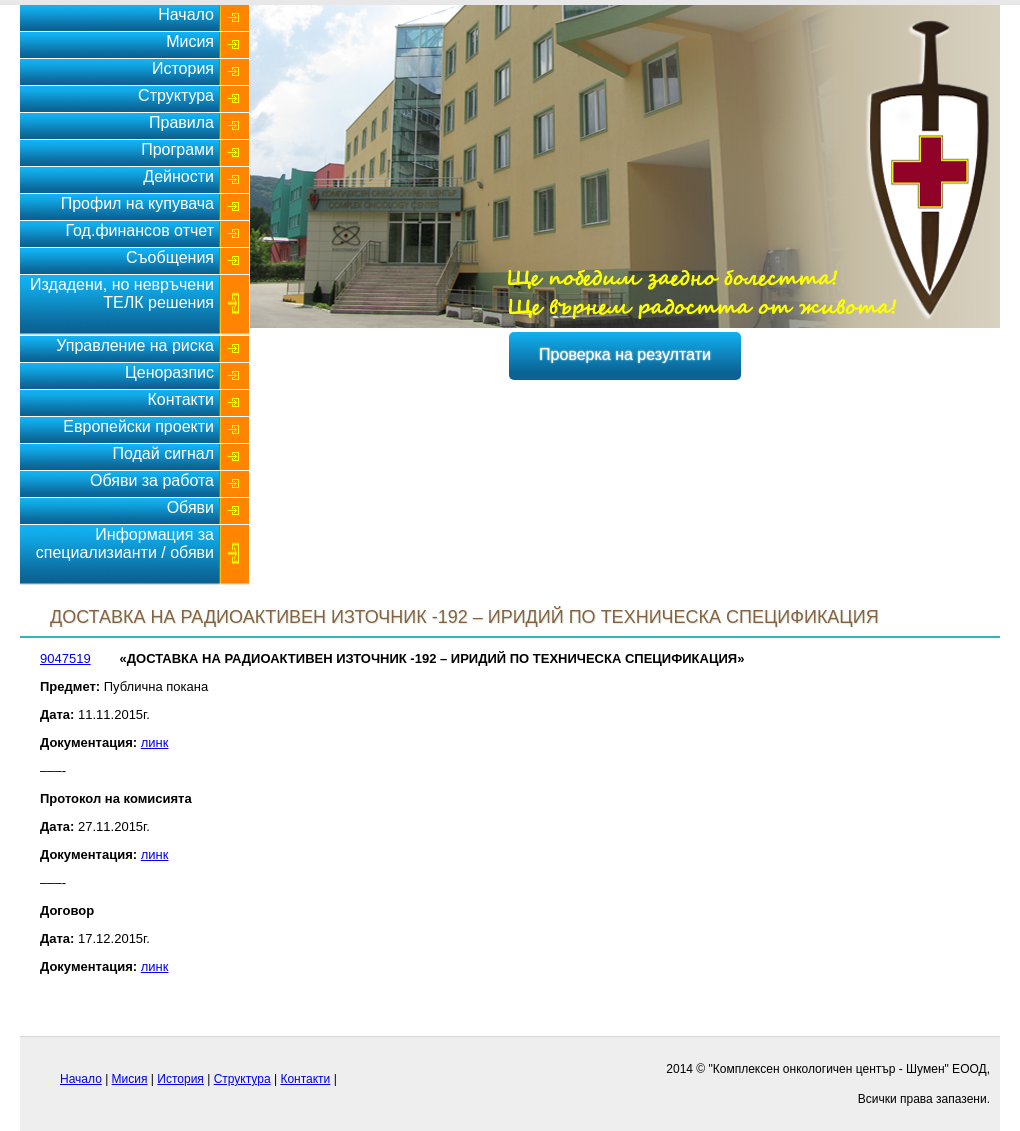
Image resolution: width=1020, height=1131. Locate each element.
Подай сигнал (163, 453)
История (183, 68)
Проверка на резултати (625, 354)
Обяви (190, 507)
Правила (181, 122)
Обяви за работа (152, 480)
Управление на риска (135, 345)
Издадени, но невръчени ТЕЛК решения (122, 293)
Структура (176, 95)
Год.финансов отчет (139, 230)
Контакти (180, 399)
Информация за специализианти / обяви (125, 543)
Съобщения (170, 257)
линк (155, 742)
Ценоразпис (169, 372)
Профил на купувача (137, 203)
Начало (186, 14)
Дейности (178, 176)
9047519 (65, 658)
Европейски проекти (138, 426)
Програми (177, 149)
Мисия (190, 41)
